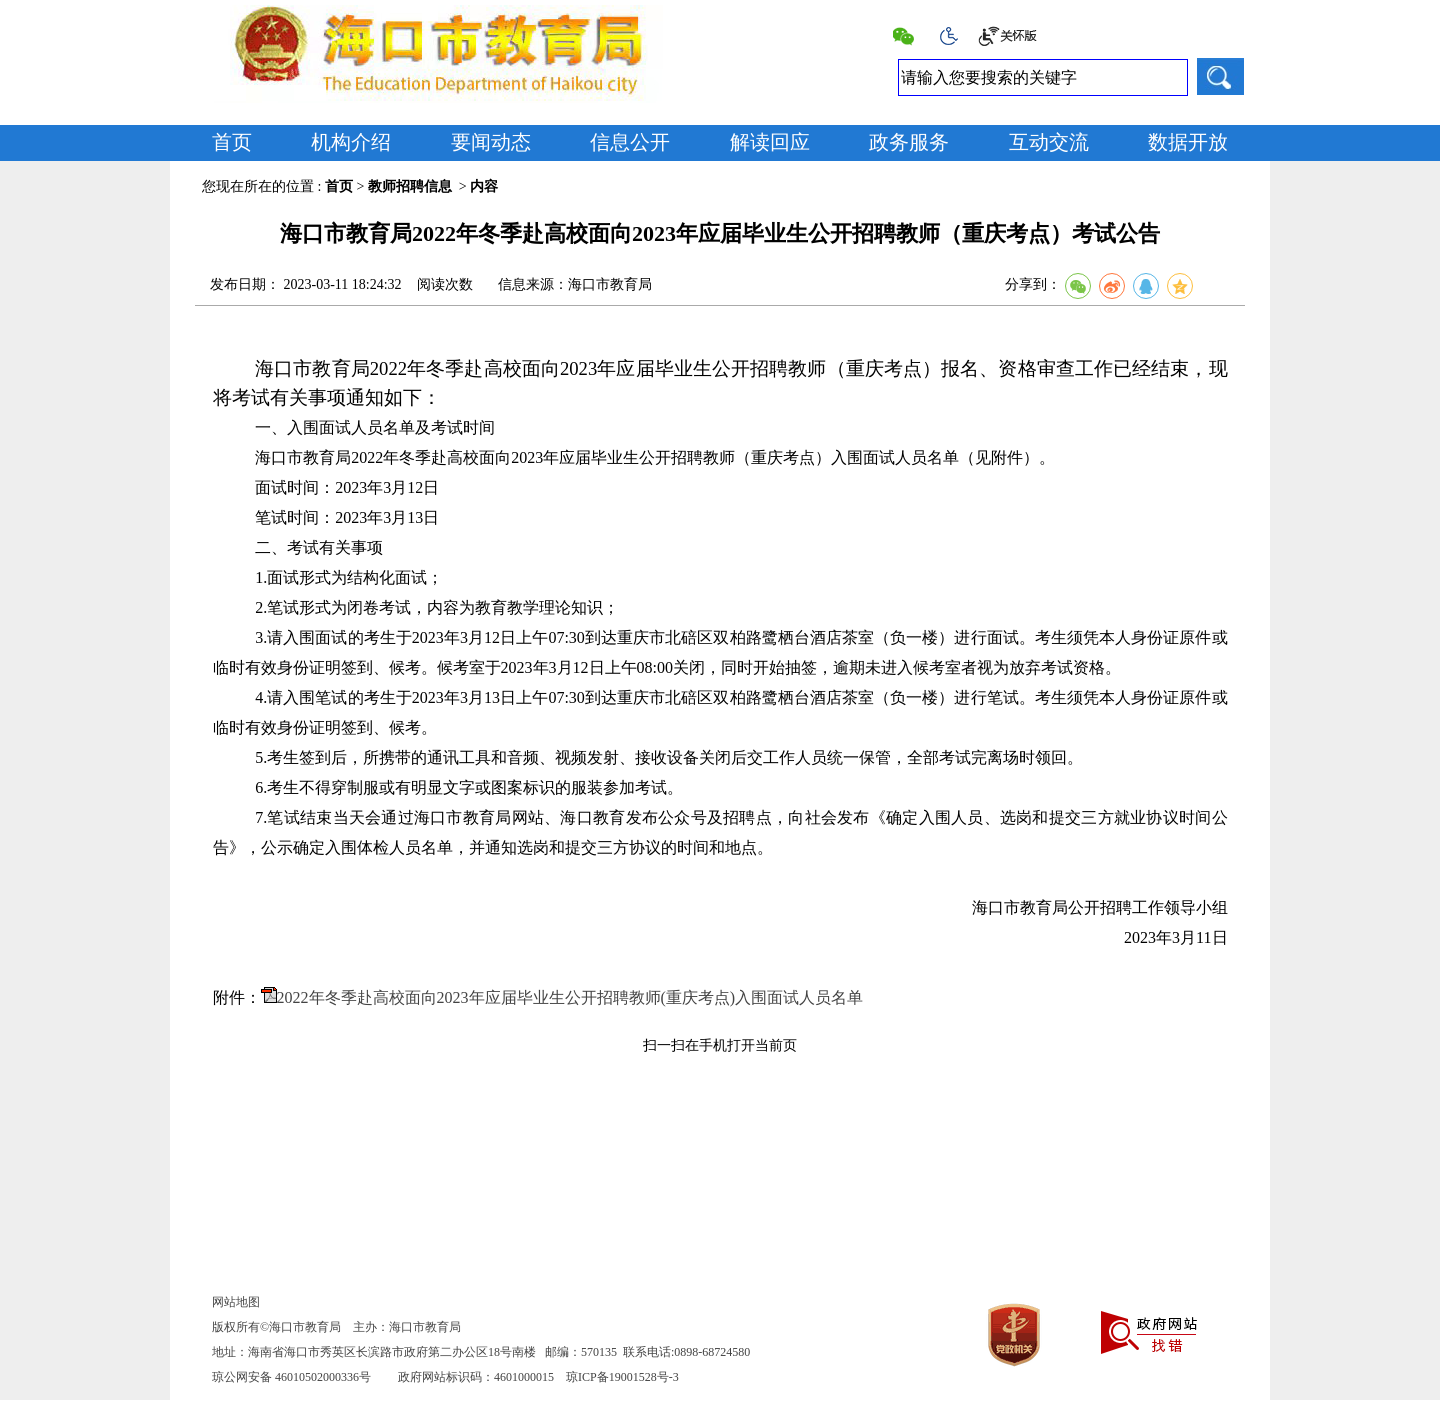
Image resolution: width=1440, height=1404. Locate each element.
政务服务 (909, 142)
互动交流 (1049, 142)
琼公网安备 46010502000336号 (291, 1377)
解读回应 (770, 142)
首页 (232, 142)
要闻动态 (491, 142)
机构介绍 (351, 142)
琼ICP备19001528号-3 (622, 1377)
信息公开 (630, 142)
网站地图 (236, 1302)
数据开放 (1188, 142)
